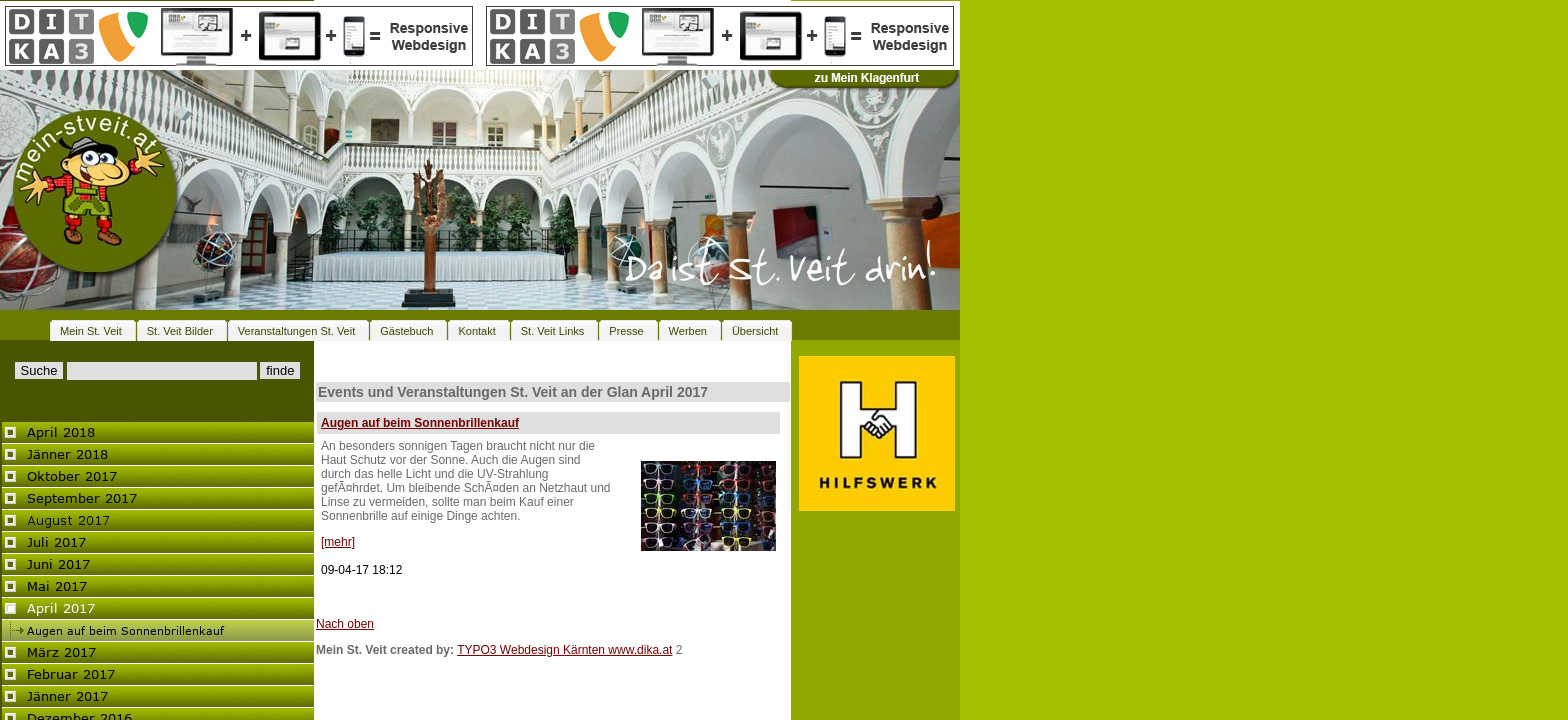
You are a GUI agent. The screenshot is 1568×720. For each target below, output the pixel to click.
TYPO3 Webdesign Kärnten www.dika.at (564, 650)
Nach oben (345, 624)
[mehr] (338, 542)
